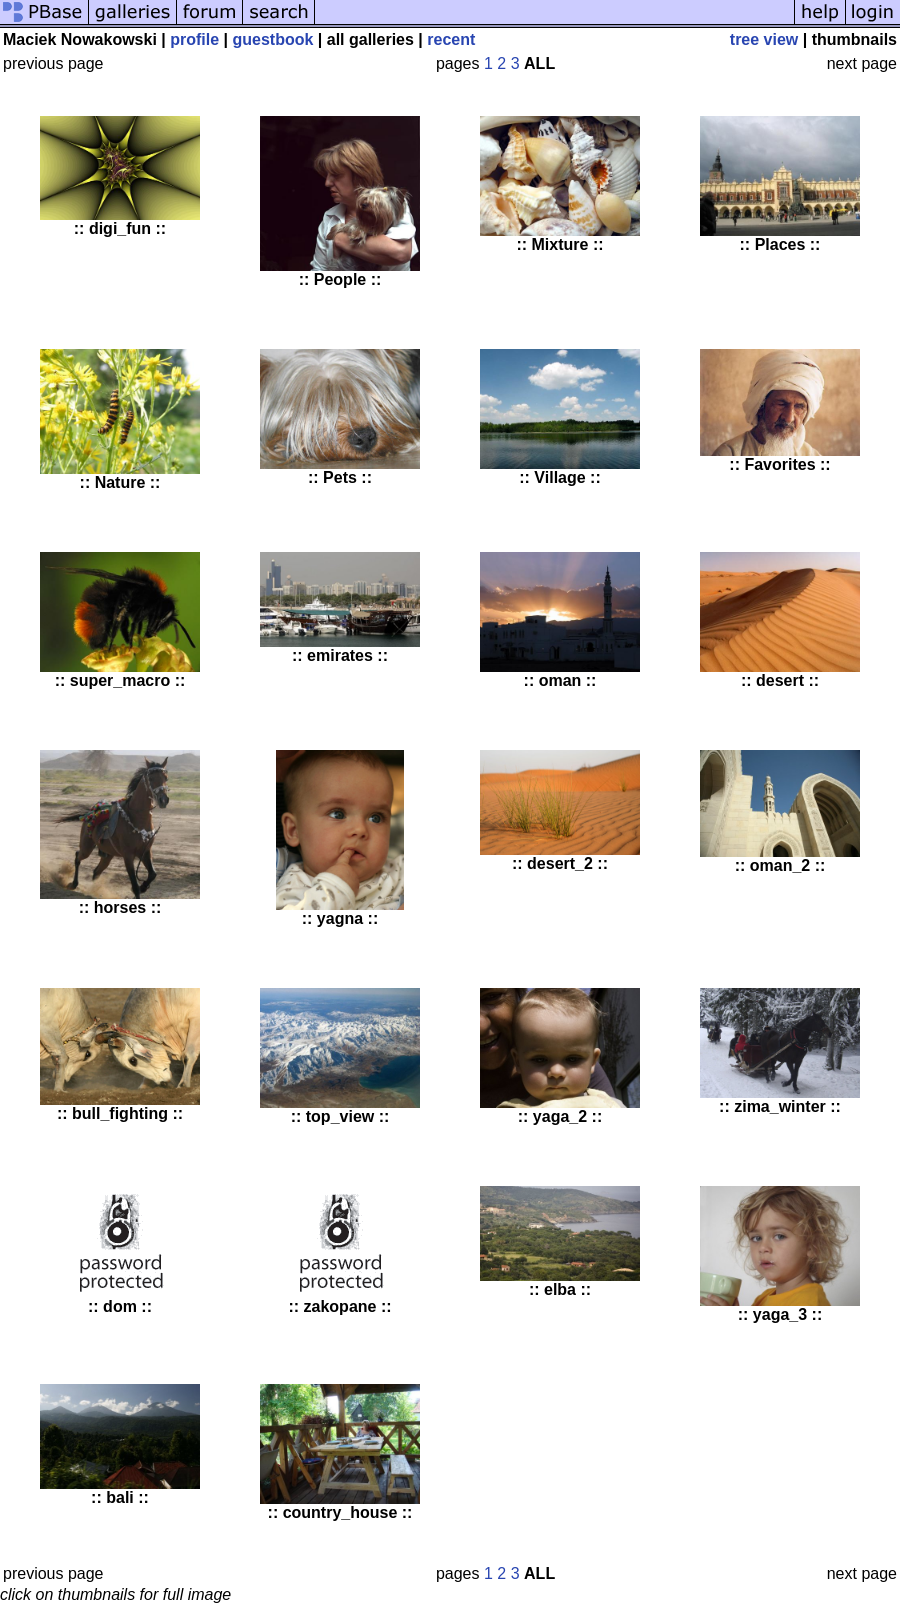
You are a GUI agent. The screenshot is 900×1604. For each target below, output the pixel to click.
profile (194, 39)
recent (451, 39)
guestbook (272, 39)
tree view (764, 39)
